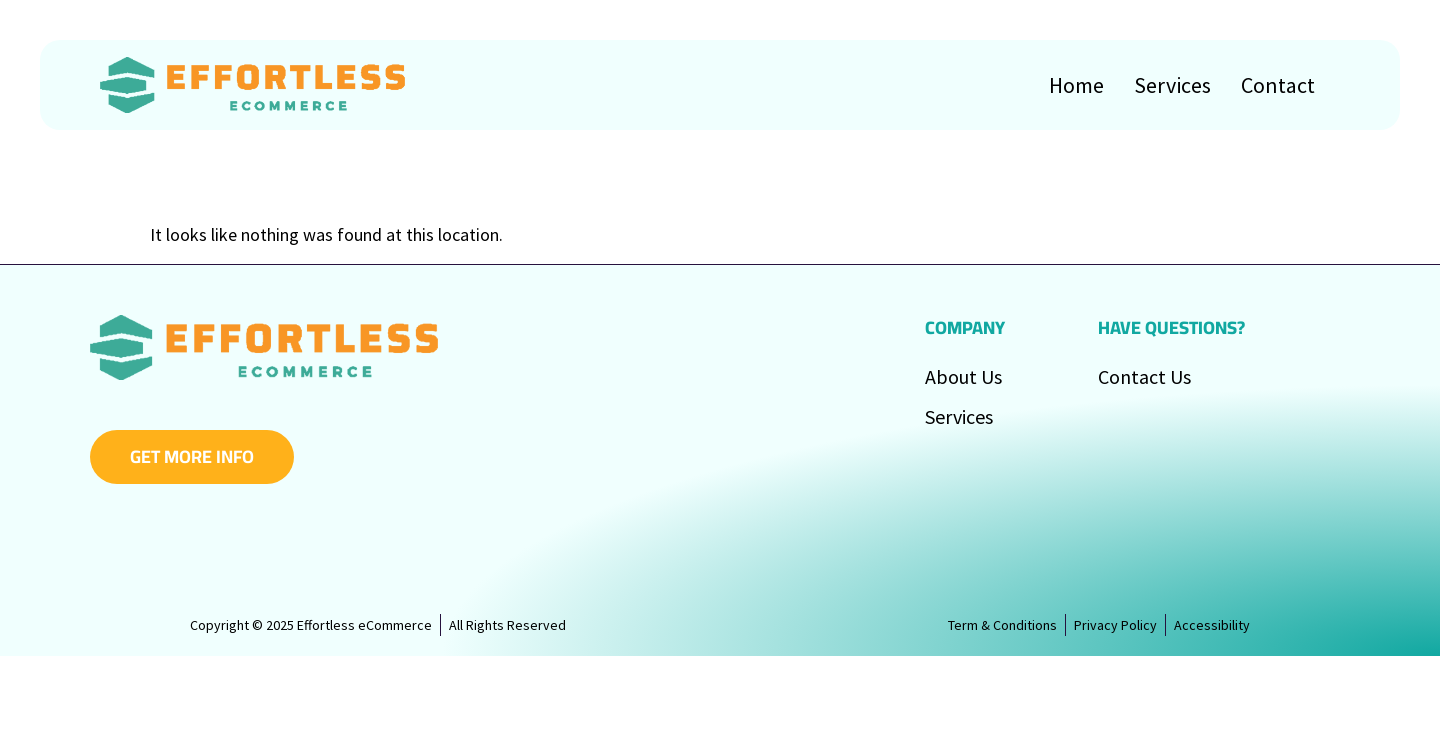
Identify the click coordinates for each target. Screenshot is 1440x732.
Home (1076, 85)
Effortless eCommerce (372, 694)
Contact (1278, 85)
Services (1172, 85)
